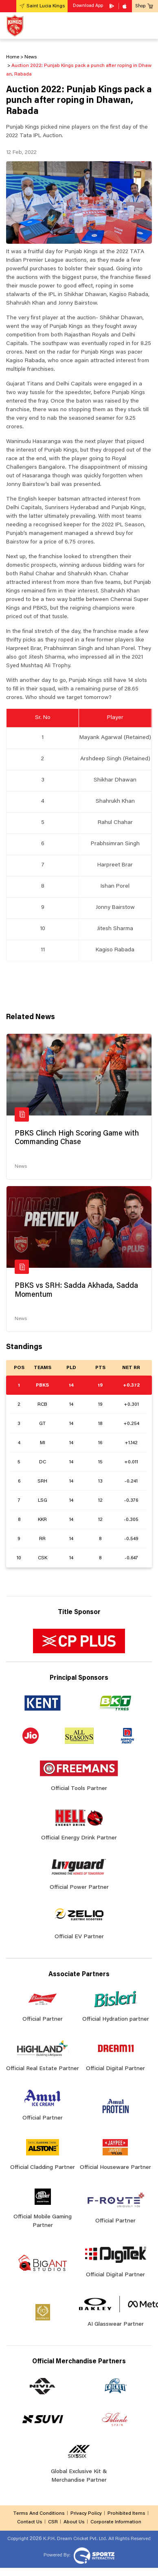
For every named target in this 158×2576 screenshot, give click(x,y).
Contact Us (29, 2522)
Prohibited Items (126, 2513)
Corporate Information (115, 2522)
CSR (53, 2522)
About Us (74, 2522)
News (21, 1166)
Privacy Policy (86, 2513)
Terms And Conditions (39, 2513)
